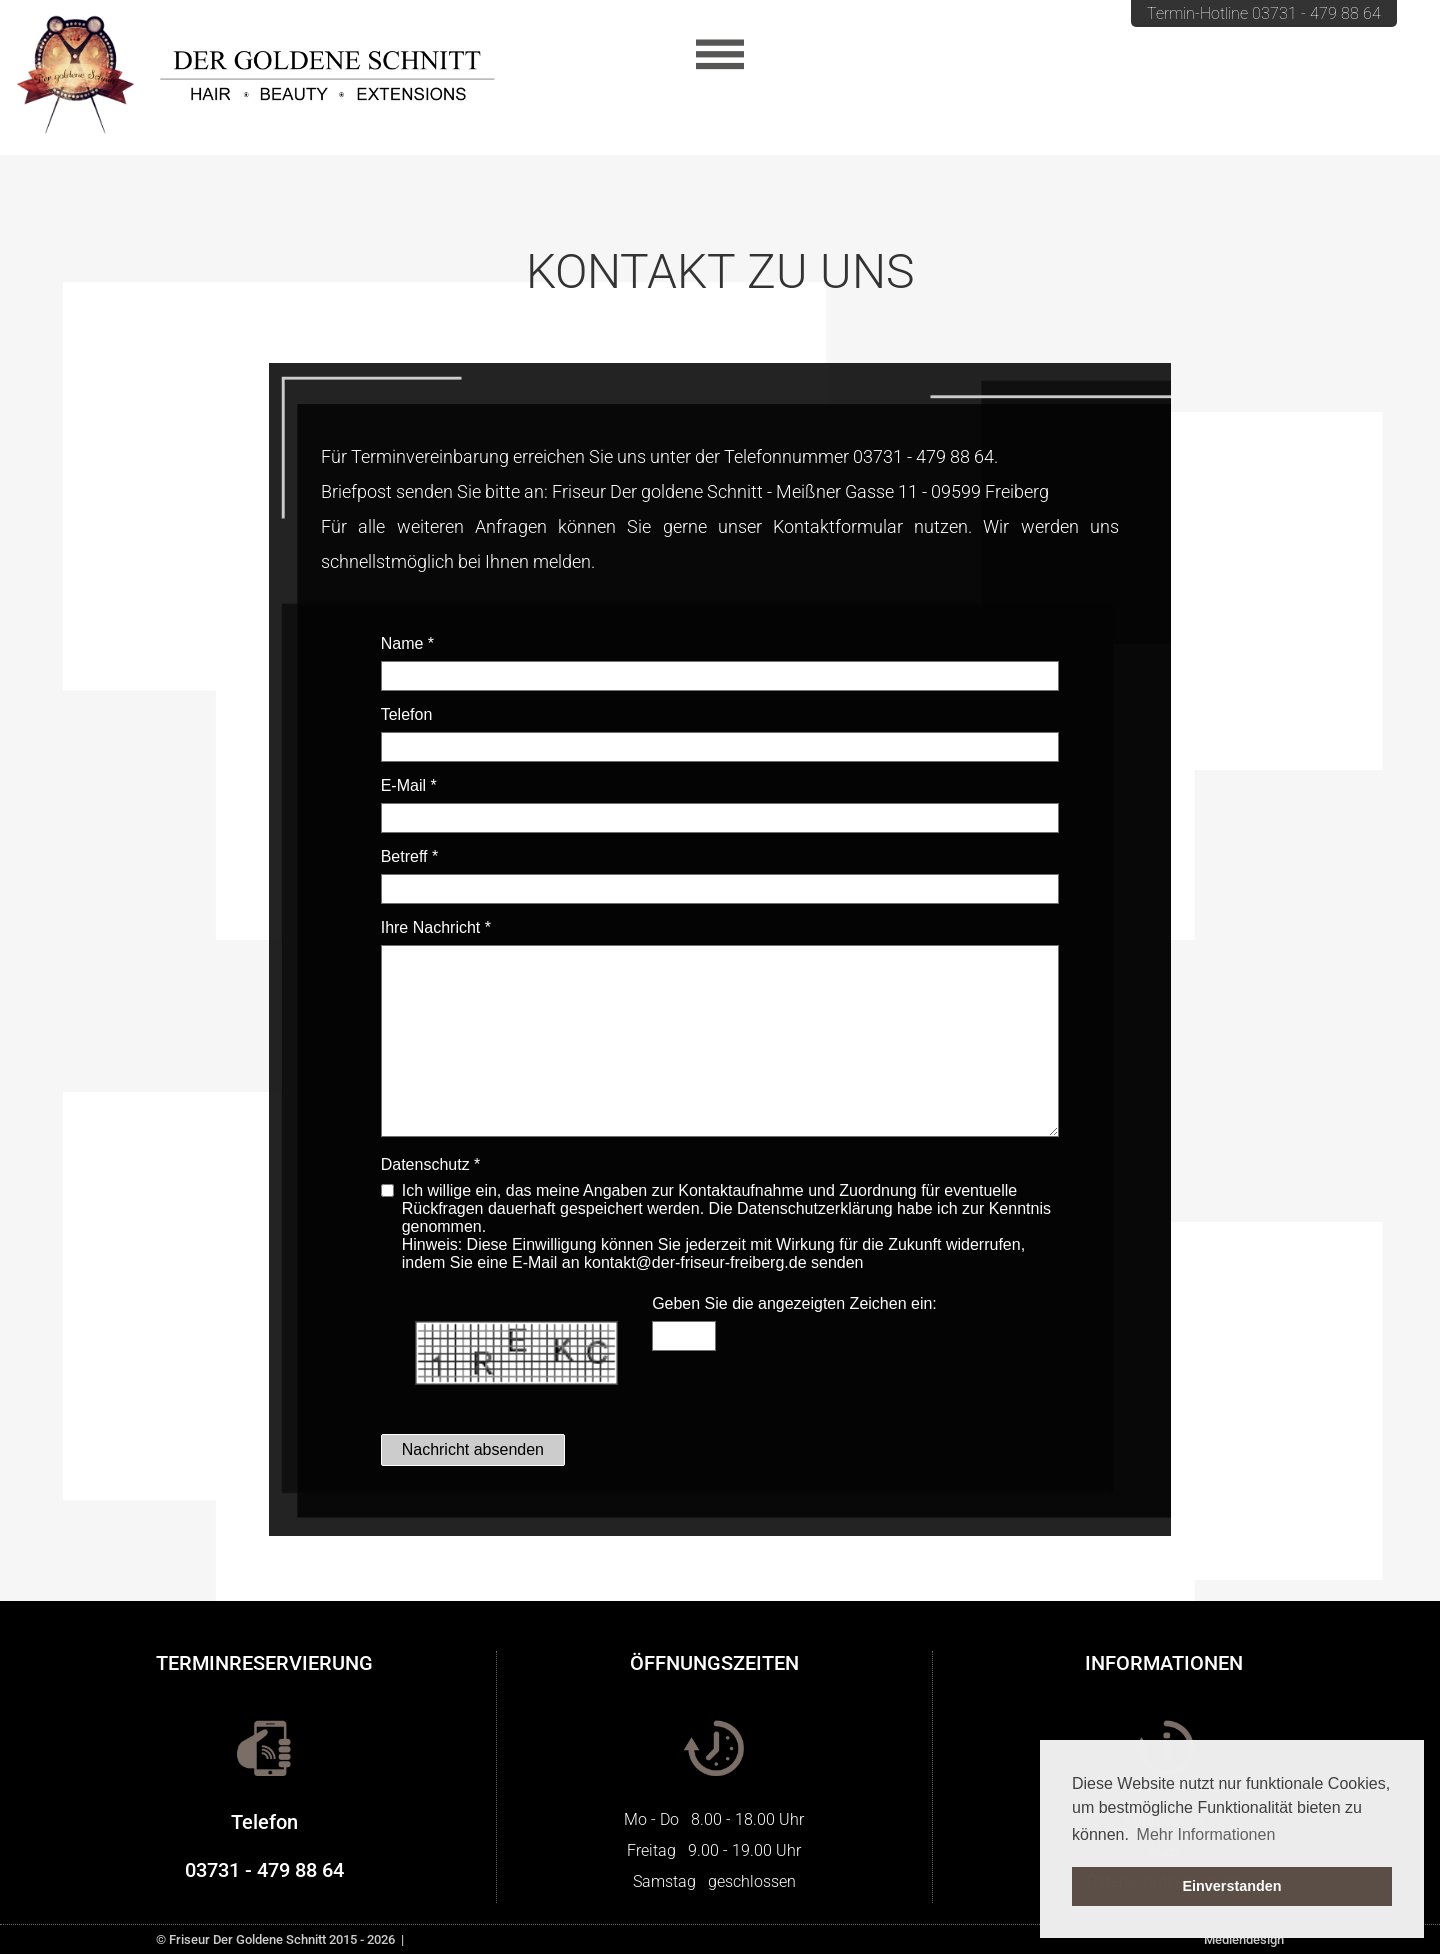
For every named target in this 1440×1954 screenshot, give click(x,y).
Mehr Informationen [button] (1206, 1834)
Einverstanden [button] (1231, 1886)
